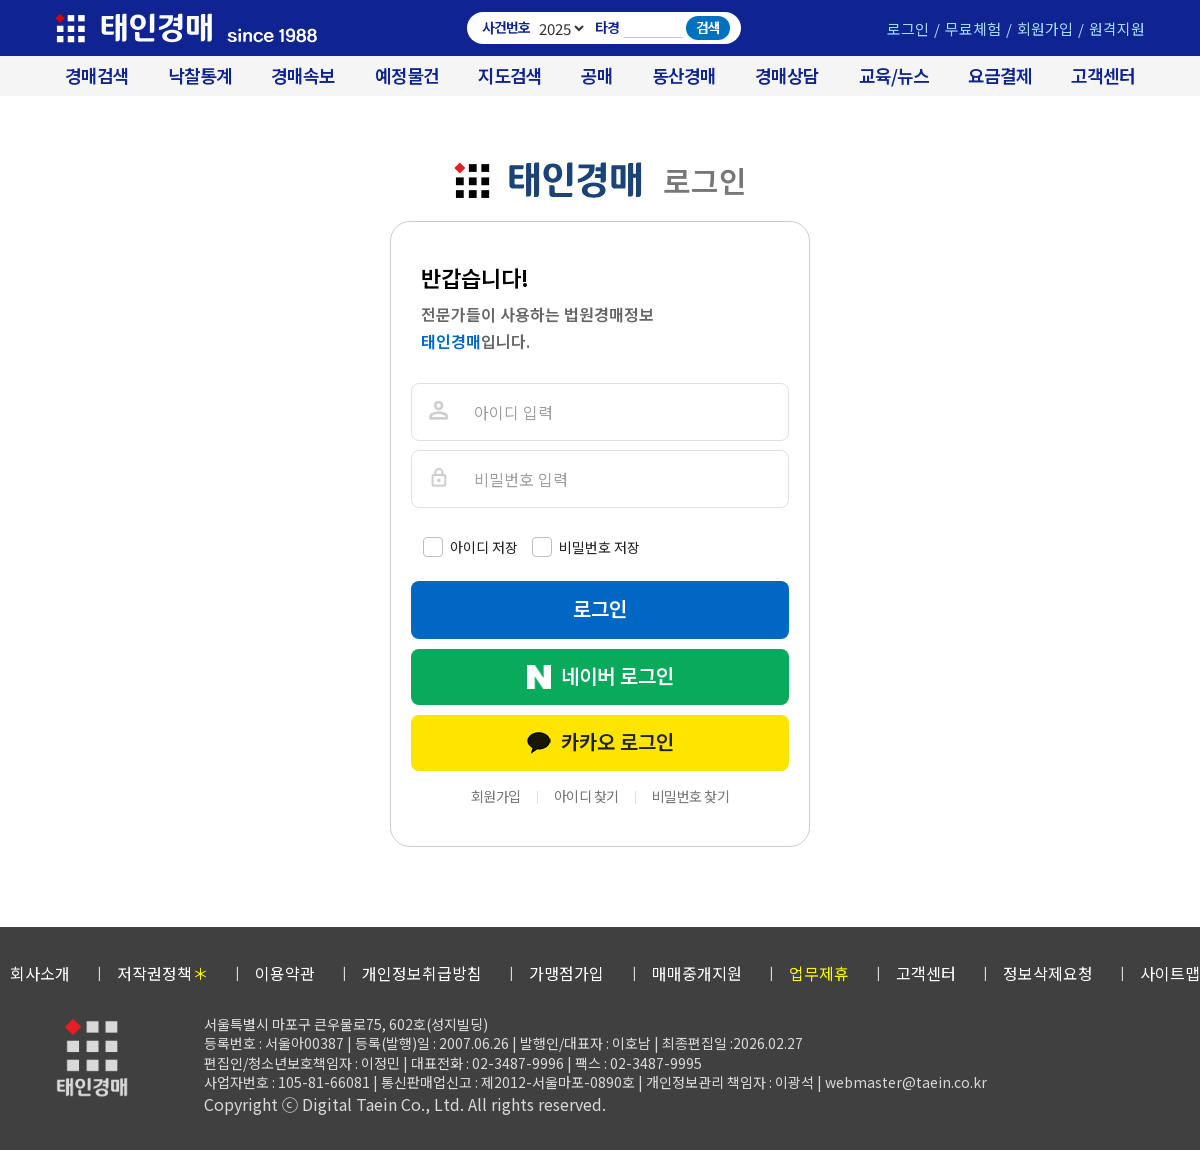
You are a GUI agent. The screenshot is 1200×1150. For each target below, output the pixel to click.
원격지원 (1117, 28)
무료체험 (973, 28)
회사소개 (40, 973)
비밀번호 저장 (599, 547)
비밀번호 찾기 (691, 796)
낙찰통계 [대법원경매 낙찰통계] (200, 75)
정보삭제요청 (1048, 973)
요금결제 (1000, 75)
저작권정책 (162, 973)
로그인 (908, 28)
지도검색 (510, 75)
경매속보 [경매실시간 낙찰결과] (303, 75)
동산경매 (684, 75)
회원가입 (1045, 28)
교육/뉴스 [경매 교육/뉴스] (894, 75)
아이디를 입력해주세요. (437, 411)
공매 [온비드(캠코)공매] (597, 75)
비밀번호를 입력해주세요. (437, 478)
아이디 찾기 (586, 796)
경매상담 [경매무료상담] (787, 75)
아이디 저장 (484, 547)
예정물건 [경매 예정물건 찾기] (407, 75)
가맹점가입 (566, 973)
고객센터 (1103, 75)
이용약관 (285, 973)
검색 (708, 27)
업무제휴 (819, 973)
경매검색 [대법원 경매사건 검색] (97, 75)
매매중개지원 (697, 973)
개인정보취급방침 (422, 973)
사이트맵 (1170, 973)
